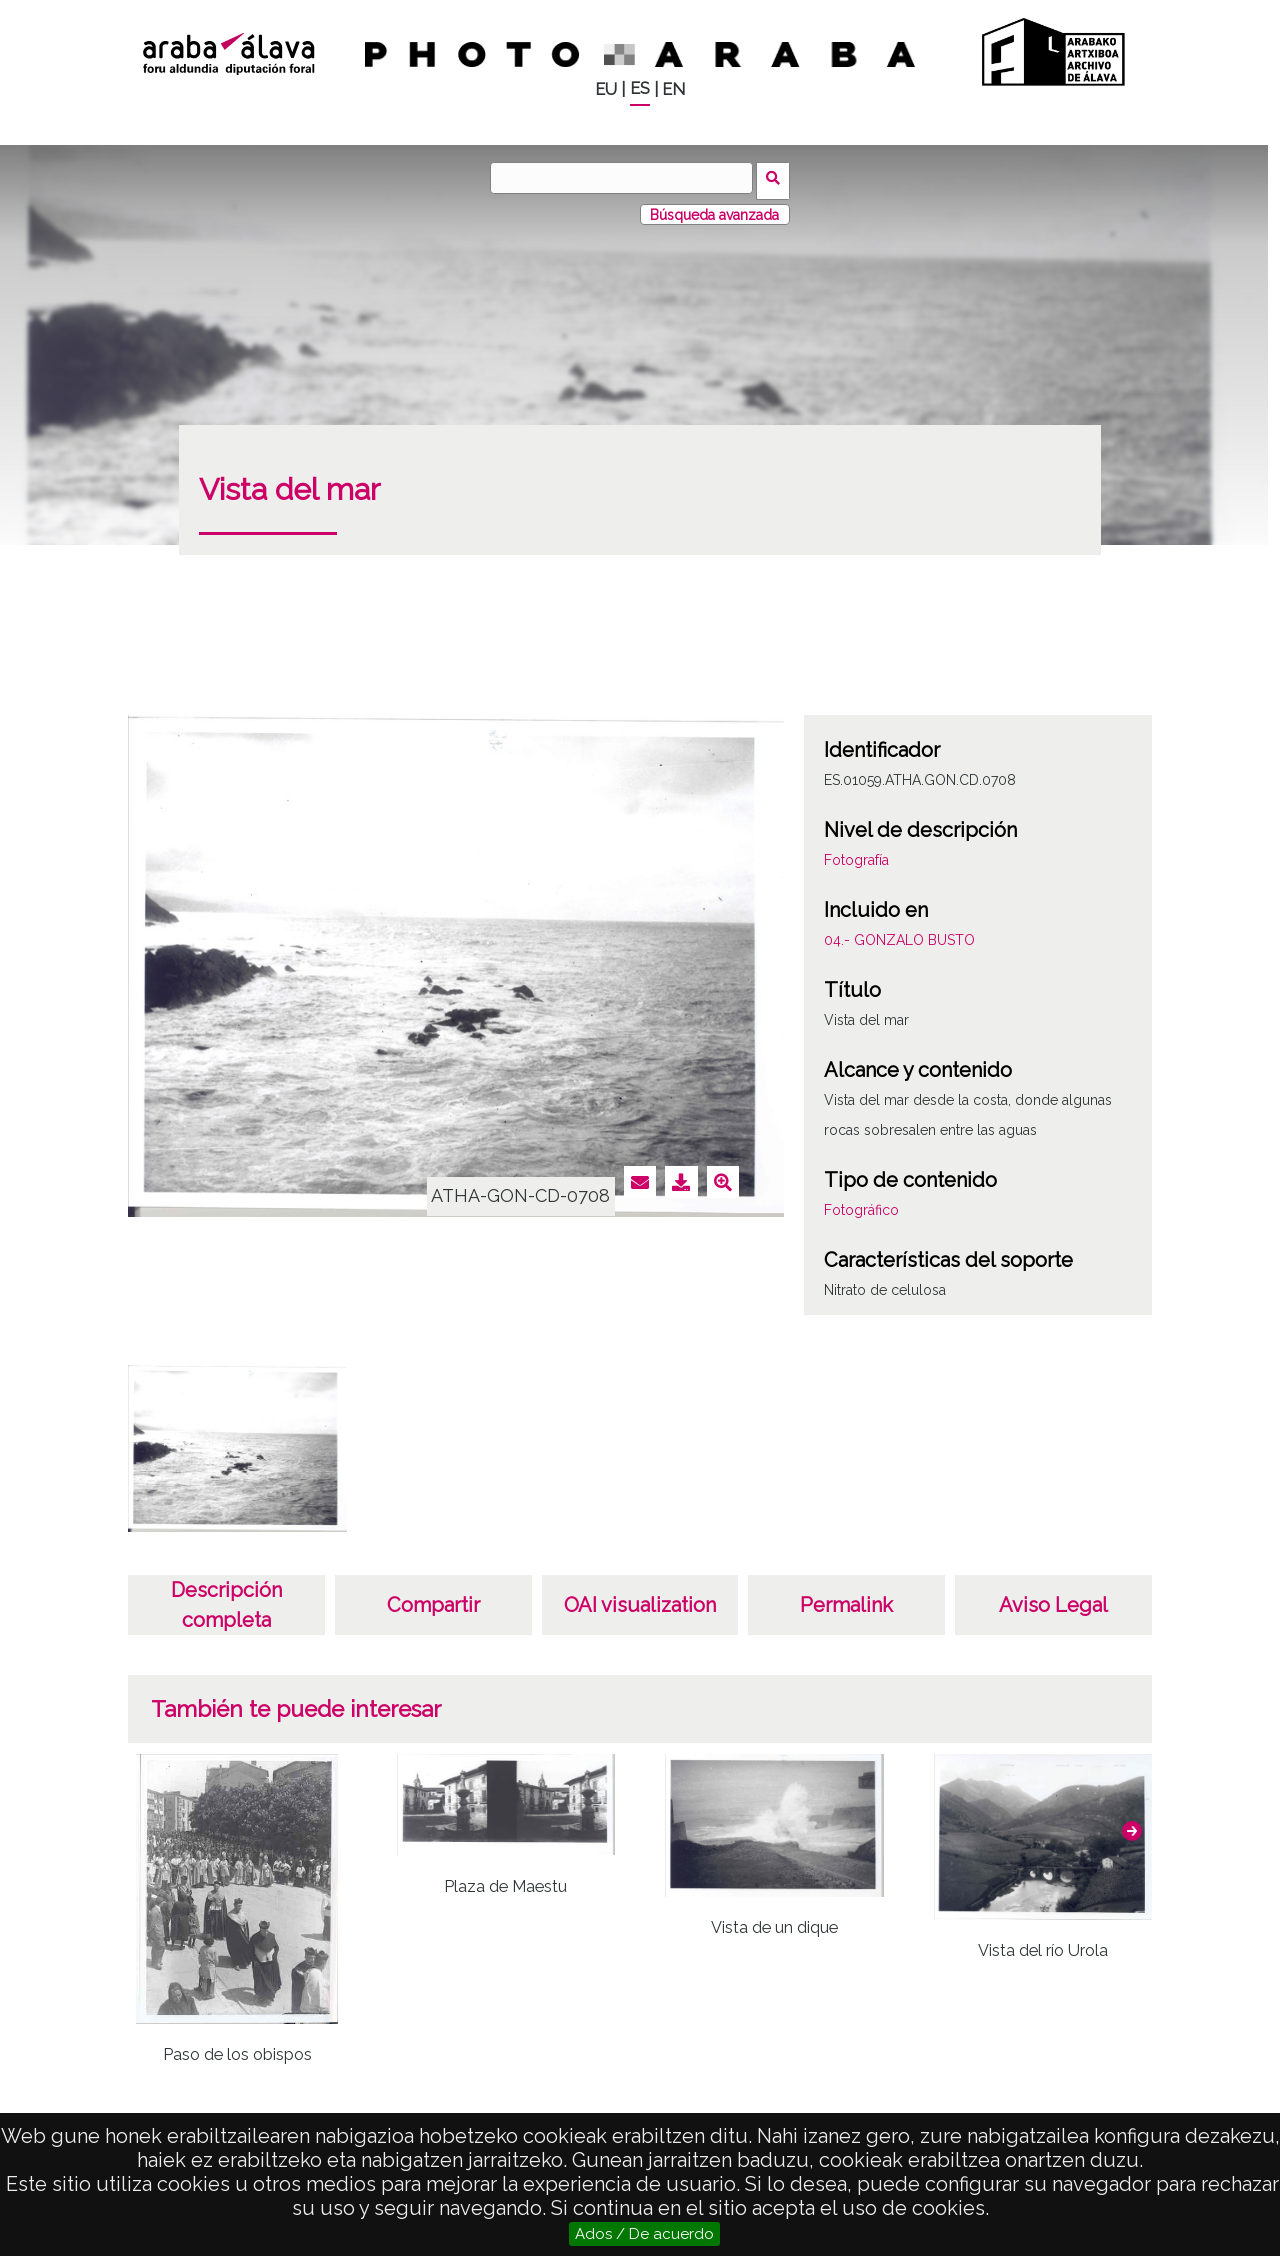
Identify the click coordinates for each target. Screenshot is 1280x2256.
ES (640, 88)
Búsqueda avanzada (714, 209)
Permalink (846, 1600)
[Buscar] (625, 178)
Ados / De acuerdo (644, 2234)
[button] (1132, 1825)
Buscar (776, 177)
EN (673, 89)
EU (606, 89)
